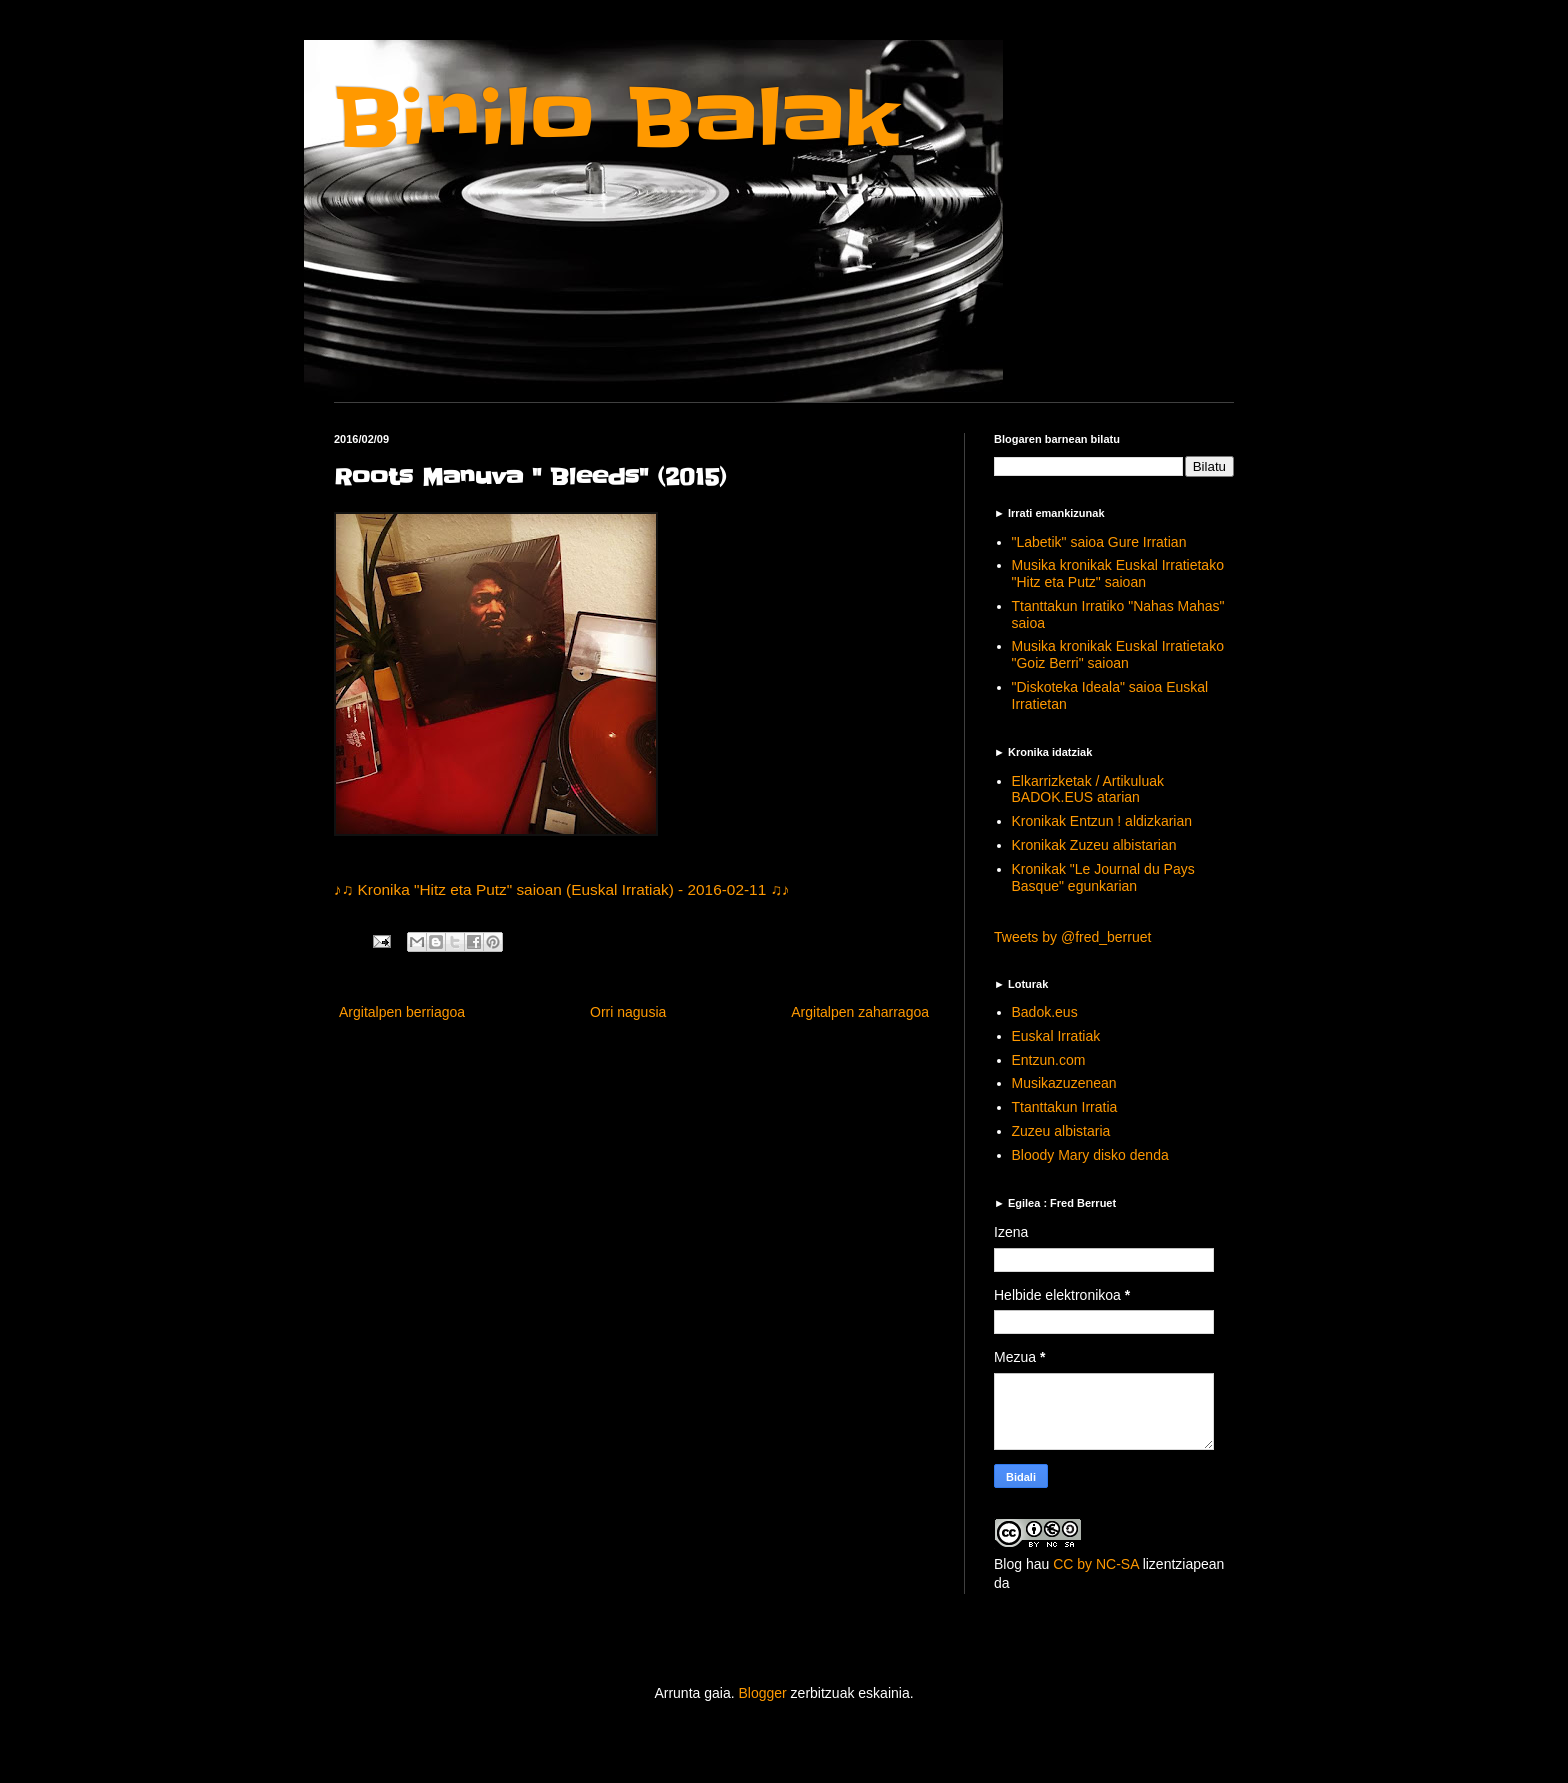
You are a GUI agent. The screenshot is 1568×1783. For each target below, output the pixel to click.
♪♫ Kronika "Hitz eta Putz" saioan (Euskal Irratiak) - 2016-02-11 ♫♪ (562, 889)
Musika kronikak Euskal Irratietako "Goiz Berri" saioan (1118, 654)
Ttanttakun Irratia (1065, 1107)
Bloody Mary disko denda (1090, 1155)
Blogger (762, 1693)
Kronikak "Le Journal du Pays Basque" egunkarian (1103, 877)
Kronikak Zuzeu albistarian (1094, 845)
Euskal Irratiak (1056, 1036)
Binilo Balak (616, 118)
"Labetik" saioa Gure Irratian (1099, 542)
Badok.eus (1045, 1012)
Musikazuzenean (1064, 1083)
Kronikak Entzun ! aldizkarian (1102, 821)
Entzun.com (1049, 1060)
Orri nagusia (628, 1012)
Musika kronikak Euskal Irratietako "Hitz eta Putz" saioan (1118, 573)
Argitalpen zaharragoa (860, 1012)
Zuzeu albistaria (1061, 1131)
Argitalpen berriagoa (402, 1012)
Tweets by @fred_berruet (1072, 937)
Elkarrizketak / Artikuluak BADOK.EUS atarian (1088, 789)
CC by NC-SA (1096, 1564)
